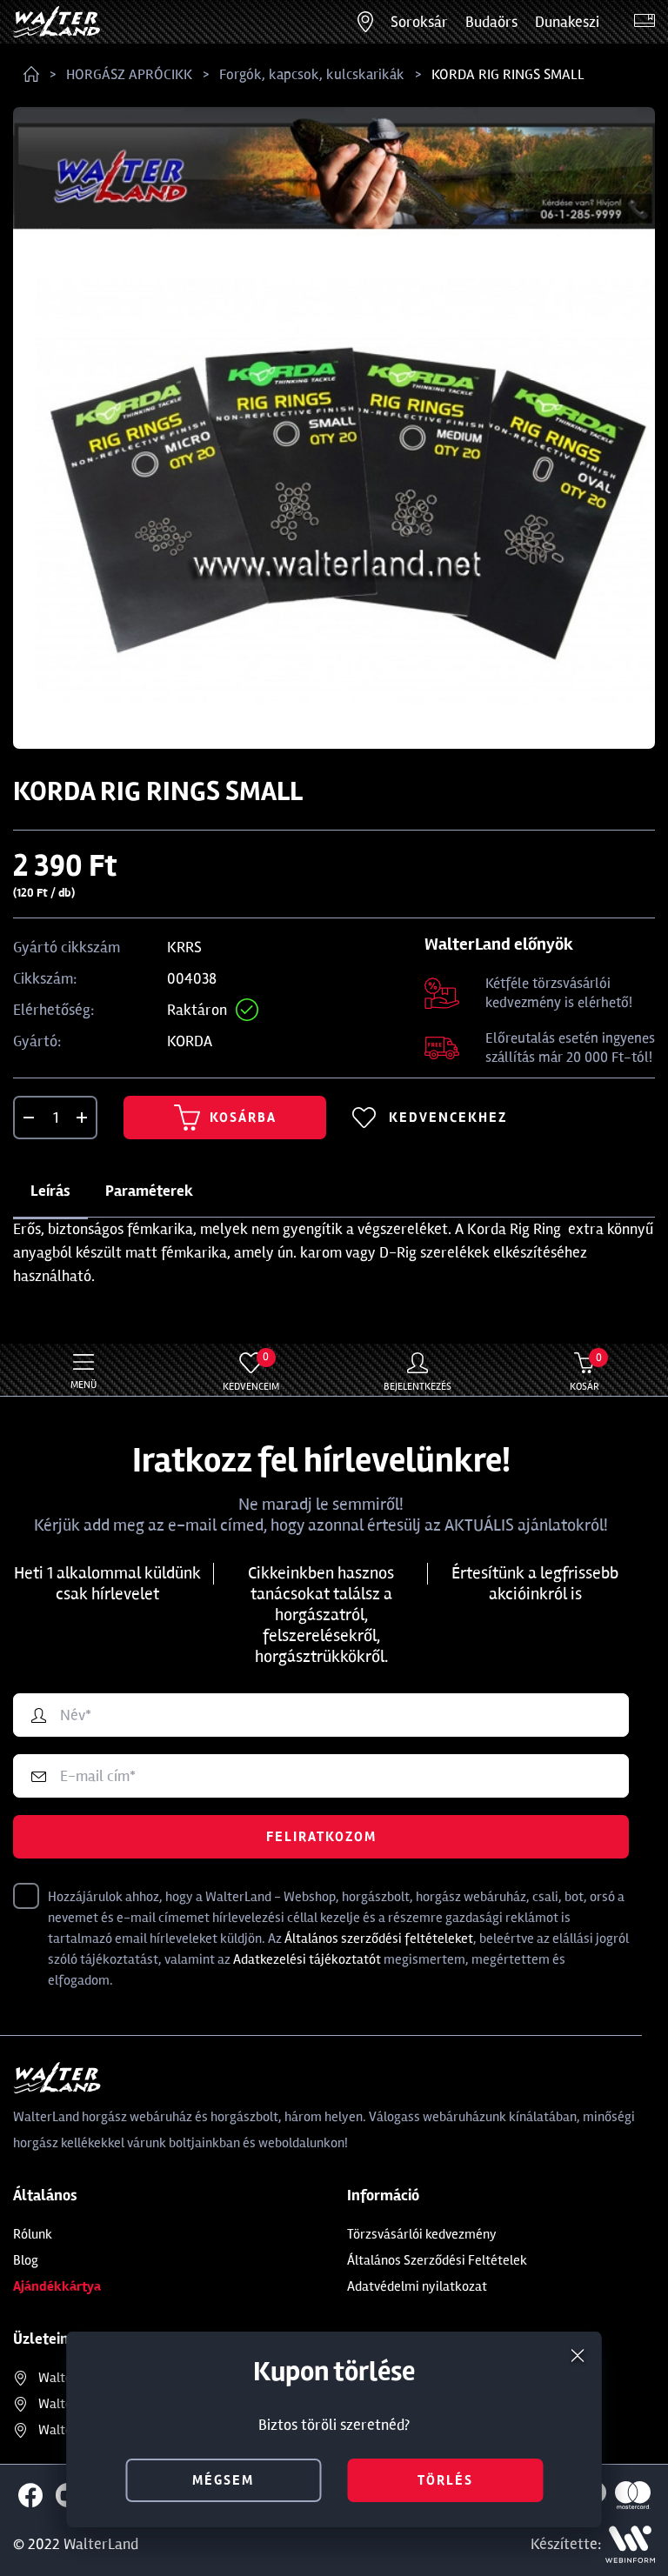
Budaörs (491, 21)
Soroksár (419, 21)
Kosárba (225, 1117)
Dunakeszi (567, 21)
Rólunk (32, 2234)
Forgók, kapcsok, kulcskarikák (311, 74)
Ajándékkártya (57, 2286)
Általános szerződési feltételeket (378, 1938)
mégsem (223, 2480)
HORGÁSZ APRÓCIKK (129, 74)
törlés (445, 2480)
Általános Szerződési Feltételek (437, 2260)
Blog (25, 2260)
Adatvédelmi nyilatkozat (417, 2286)
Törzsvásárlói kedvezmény (422, 2234)
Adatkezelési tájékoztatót (307, 1959)
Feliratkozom (321, 1836)
